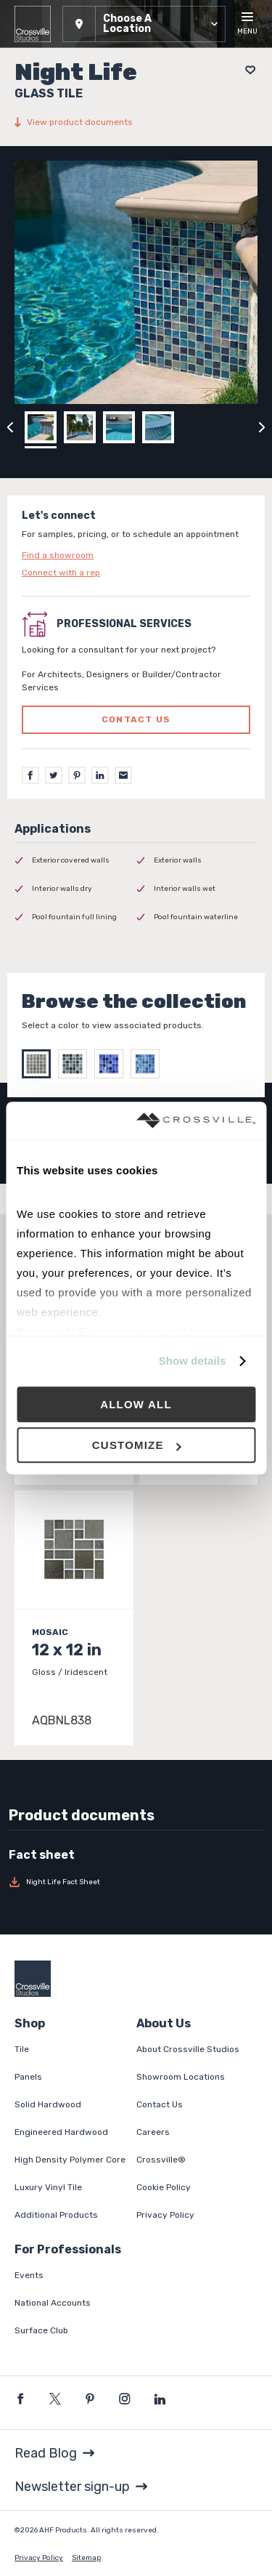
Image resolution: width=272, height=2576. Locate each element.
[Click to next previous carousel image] (262, 427)
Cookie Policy (163, 2187)
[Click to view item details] (74, 1617)
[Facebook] (30, 775)
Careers (153, 2132)
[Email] (123, 775)
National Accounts (53, 2303)
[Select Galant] (112, 1063)
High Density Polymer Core (70, 2160)
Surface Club (41, 2330)
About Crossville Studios (187, 2049)
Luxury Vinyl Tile (48, 2187)
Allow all (136, 1404)
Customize (136, 1445)
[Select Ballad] (149, 1063)
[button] (144, 24)
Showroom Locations (180, 2077)
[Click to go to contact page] (136, 555)
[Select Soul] (76, 1063)
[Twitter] (53, 775)
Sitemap (86, 2557)
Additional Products (56, 2215)
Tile (22, 2049)
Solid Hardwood (48, 2104)
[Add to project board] (246, 70)
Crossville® (161, 2160)
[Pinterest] (77, 775)
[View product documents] (136, 122)
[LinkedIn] (100, 775)
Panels (28, 2077)
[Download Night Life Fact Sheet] (136, 1882)
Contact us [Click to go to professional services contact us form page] (136, 719)
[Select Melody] (40, 1063)
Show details (192, 1360)
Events (29, 2275)
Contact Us (159, 2104)
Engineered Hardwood (61, 2132)
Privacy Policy (165, 2215)
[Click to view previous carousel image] (10, 427)
